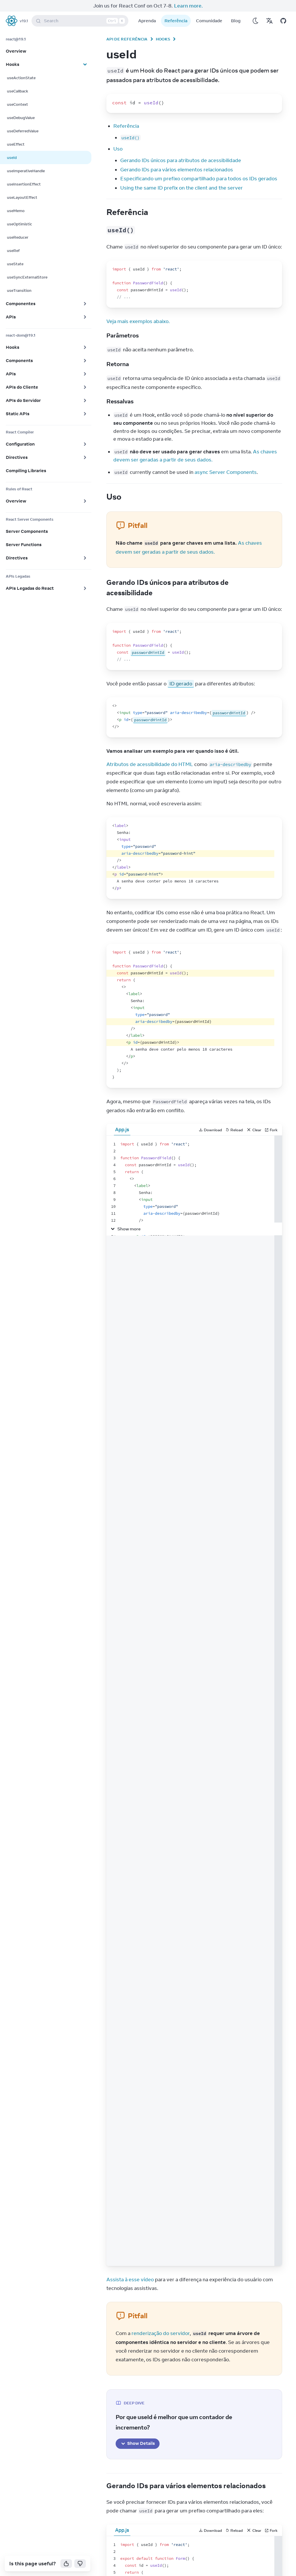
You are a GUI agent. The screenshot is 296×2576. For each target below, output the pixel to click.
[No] (80, 2563)
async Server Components (226, 472)
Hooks (163, 39)
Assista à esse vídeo (130, 2279)
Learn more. (188, 6)
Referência (175, 20)
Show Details (137, 2443)
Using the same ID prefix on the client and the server (181, 188)
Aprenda (147, 20)
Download (210, 1129)
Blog (235, 20)
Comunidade (209, 20)
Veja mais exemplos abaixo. (138, 321)
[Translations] (269, 21)
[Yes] (66, 2563)
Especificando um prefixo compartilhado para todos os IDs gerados (198, 178)
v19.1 (24, 20)
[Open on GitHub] (283, 21)
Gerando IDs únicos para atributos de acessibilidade (180, 160)
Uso (118, 149)
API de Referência (127, 39)
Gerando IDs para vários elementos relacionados (176, 169)
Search (81, 21)
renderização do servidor (161, 2333)
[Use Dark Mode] (255, 21)
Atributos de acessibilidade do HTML (149, 764)
